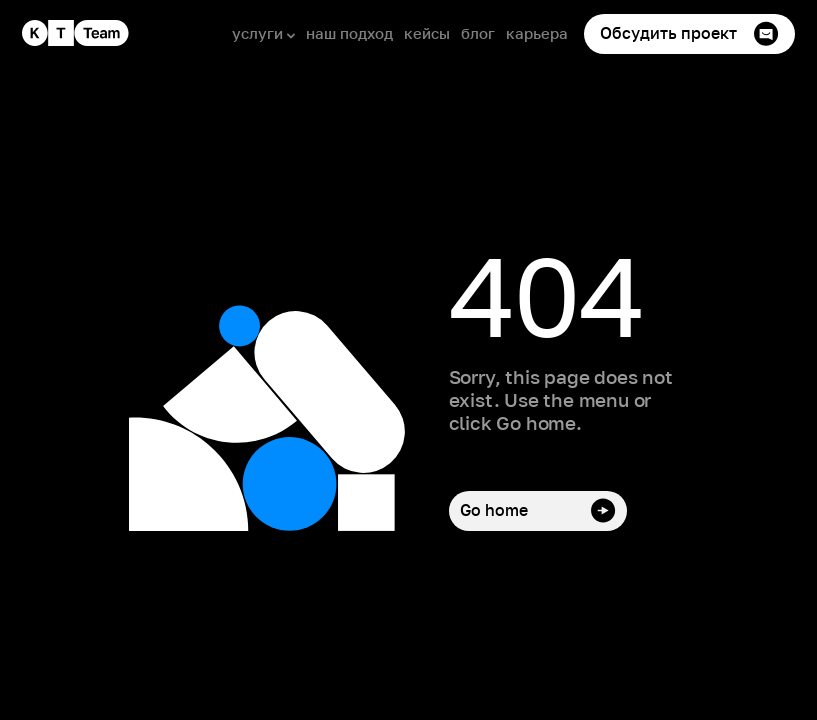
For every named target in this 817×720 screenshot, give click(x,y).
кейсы (427, 33)
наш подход (349, 33)
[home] (75, 33)
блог (478, 33)
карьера (537, 33)
